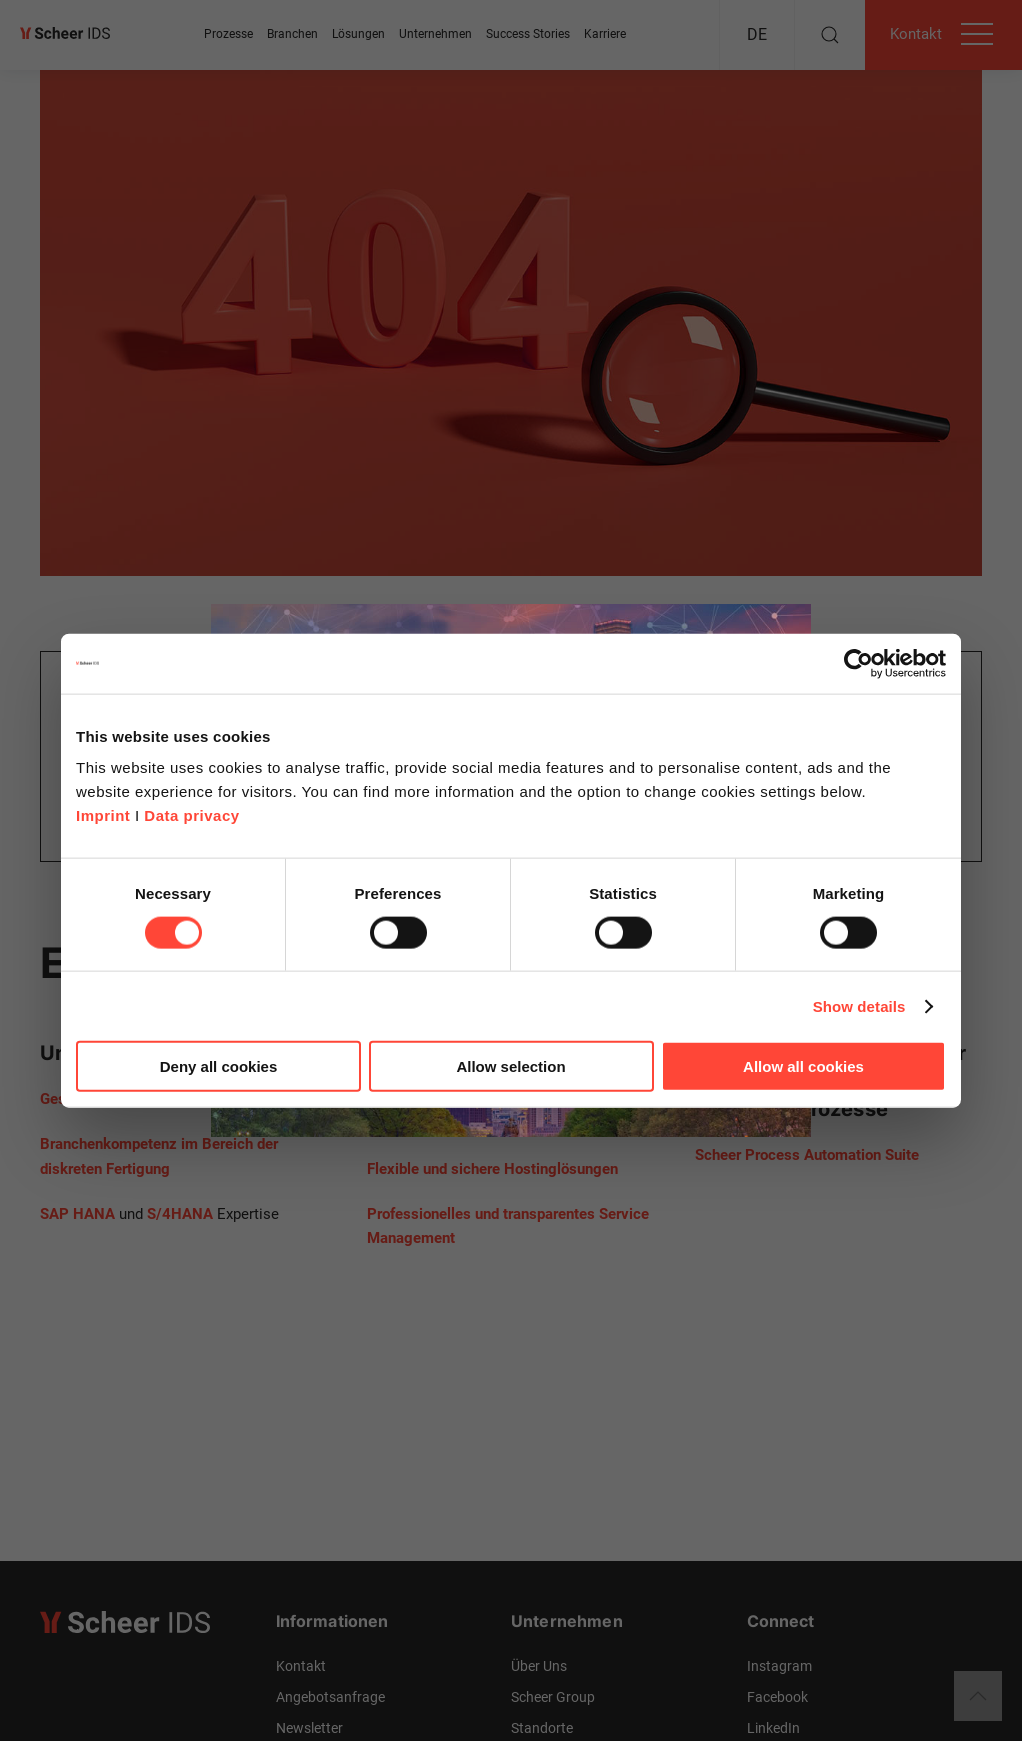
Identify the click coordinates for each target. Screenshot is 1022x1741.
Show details (859, 1005)
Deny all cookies (219, 1066)
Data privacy (191, 815)
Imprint (103, 815)
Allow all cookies (803, 1066)
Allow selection (510, 1066)
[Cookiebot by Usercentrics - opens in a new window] (858, 663)
